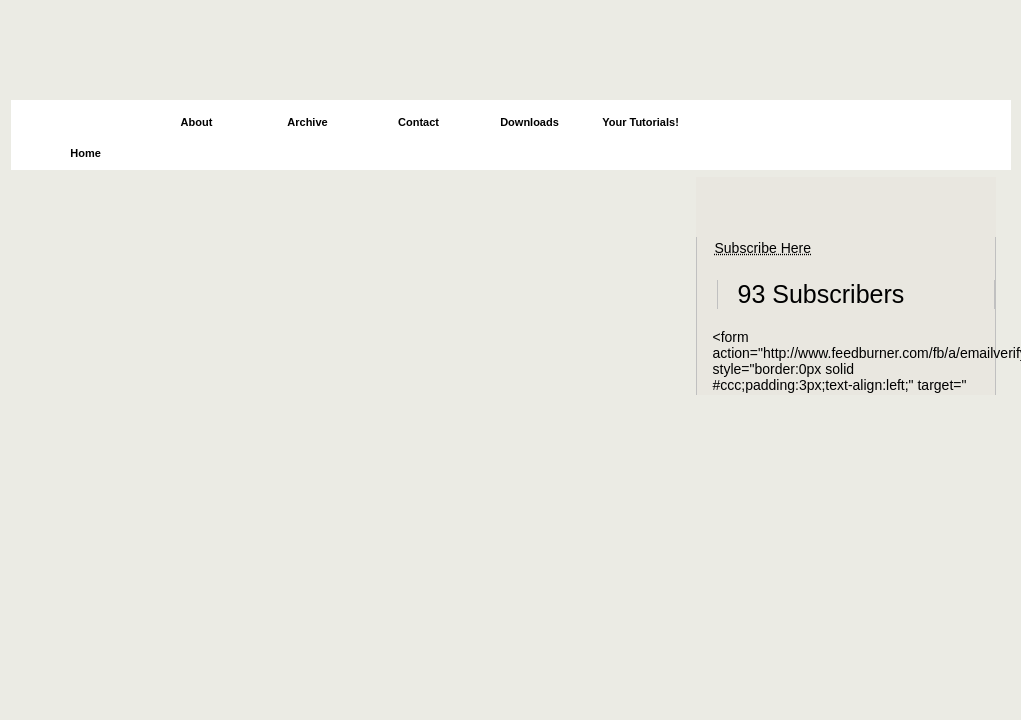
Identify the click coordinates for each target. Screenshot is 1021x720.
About (197, 122)
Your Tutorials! (640, 122)
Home (85, 153)
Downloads (529, 122)
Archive (307, 122)
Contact (418, 122)
